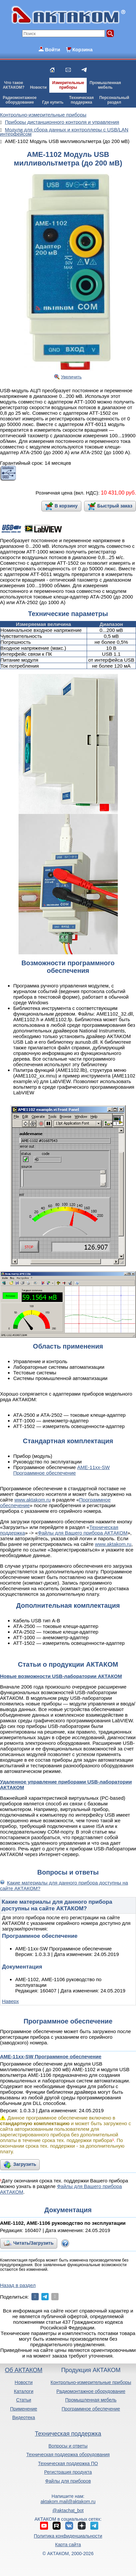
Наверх (10, 2001)
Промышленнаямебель (105, 85)
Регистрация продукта (68, 2472)
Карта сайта (68, 2544)
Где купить (53, 102)
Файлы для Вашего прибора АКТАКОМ (82, 1533)
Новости (38, 87)
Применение (23, 2408)
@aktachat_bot (67, 2510)
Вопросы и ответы (68, 2446)
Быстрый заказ (114, 505)
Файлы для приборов (68, 2481)
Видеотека (23, 2417)
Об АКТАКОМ (23, 2370)
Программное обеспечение (91, 2408)
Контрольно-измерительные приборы (91, 2382)
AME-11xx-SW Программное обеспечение (61, 1470)
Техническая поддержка (68, 2433)
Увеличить (71, 376)
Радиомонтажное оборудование (90, 2391)
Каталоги (23, 2391)
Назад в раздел (18, 2285)
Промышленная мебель (90, 2400)
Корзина (82, 49)
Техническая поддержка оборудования (68, 2454)
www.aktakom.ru (32, 1500)
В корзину (66, 505)
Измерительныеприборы (68, 85)
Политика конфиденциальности (68, 2536)
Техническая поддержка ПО (68, 2463)
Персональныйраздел (114, 100)
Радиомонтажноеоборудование (19, 100)
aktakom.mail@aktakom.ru (68, 2501)
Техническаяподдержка (81, 100)
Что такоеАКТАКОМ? (13, 85)
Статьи (23, 2400)
